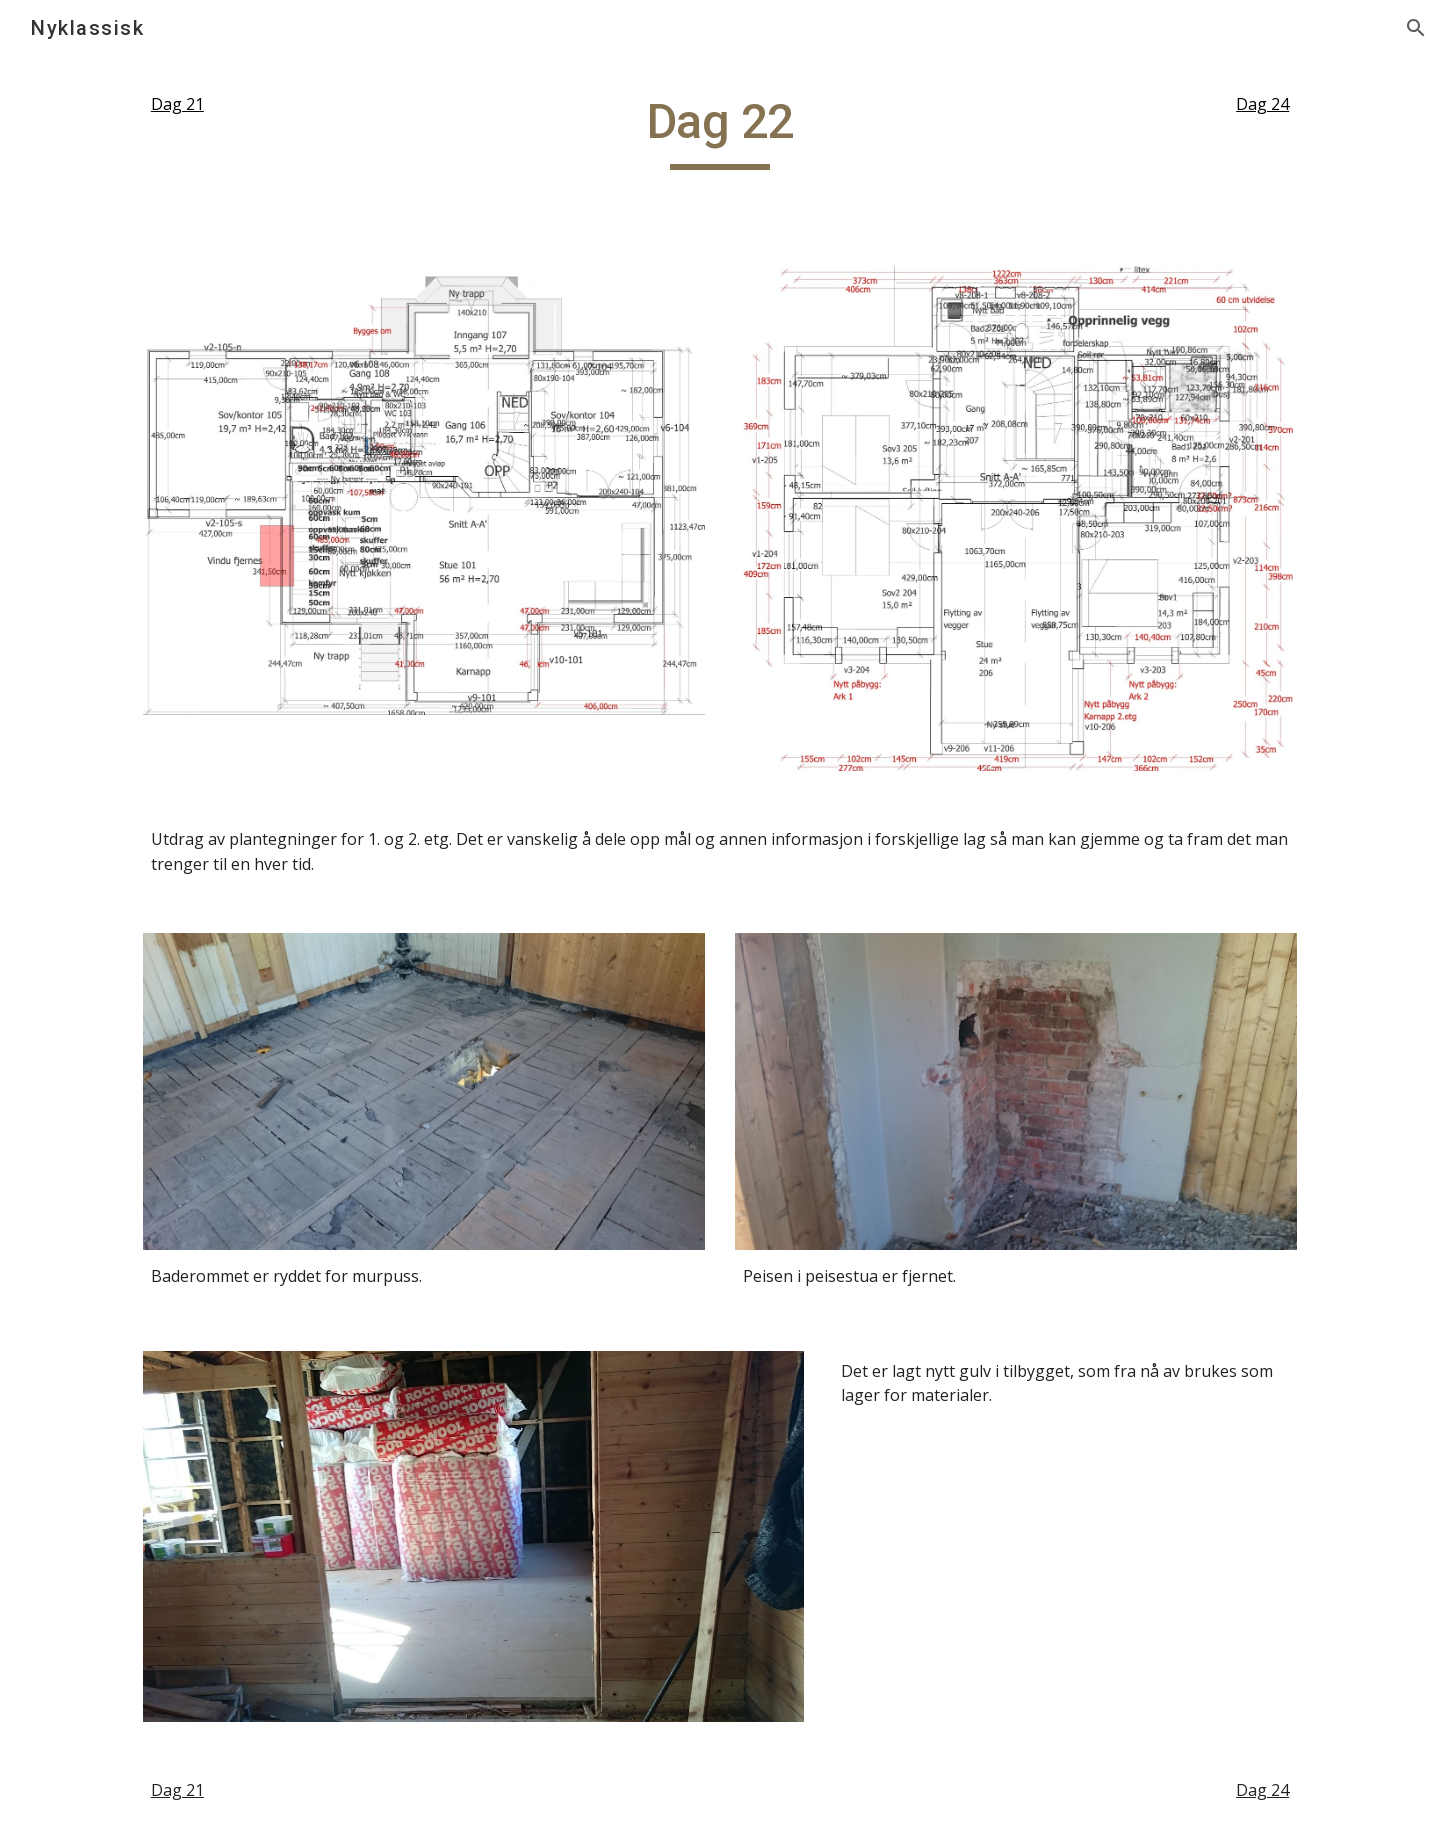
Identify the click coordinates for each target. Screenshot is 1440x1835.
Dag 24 (1262, 104)
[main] (276, 104)
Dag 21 (177, 104)
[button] (1416, 28)
